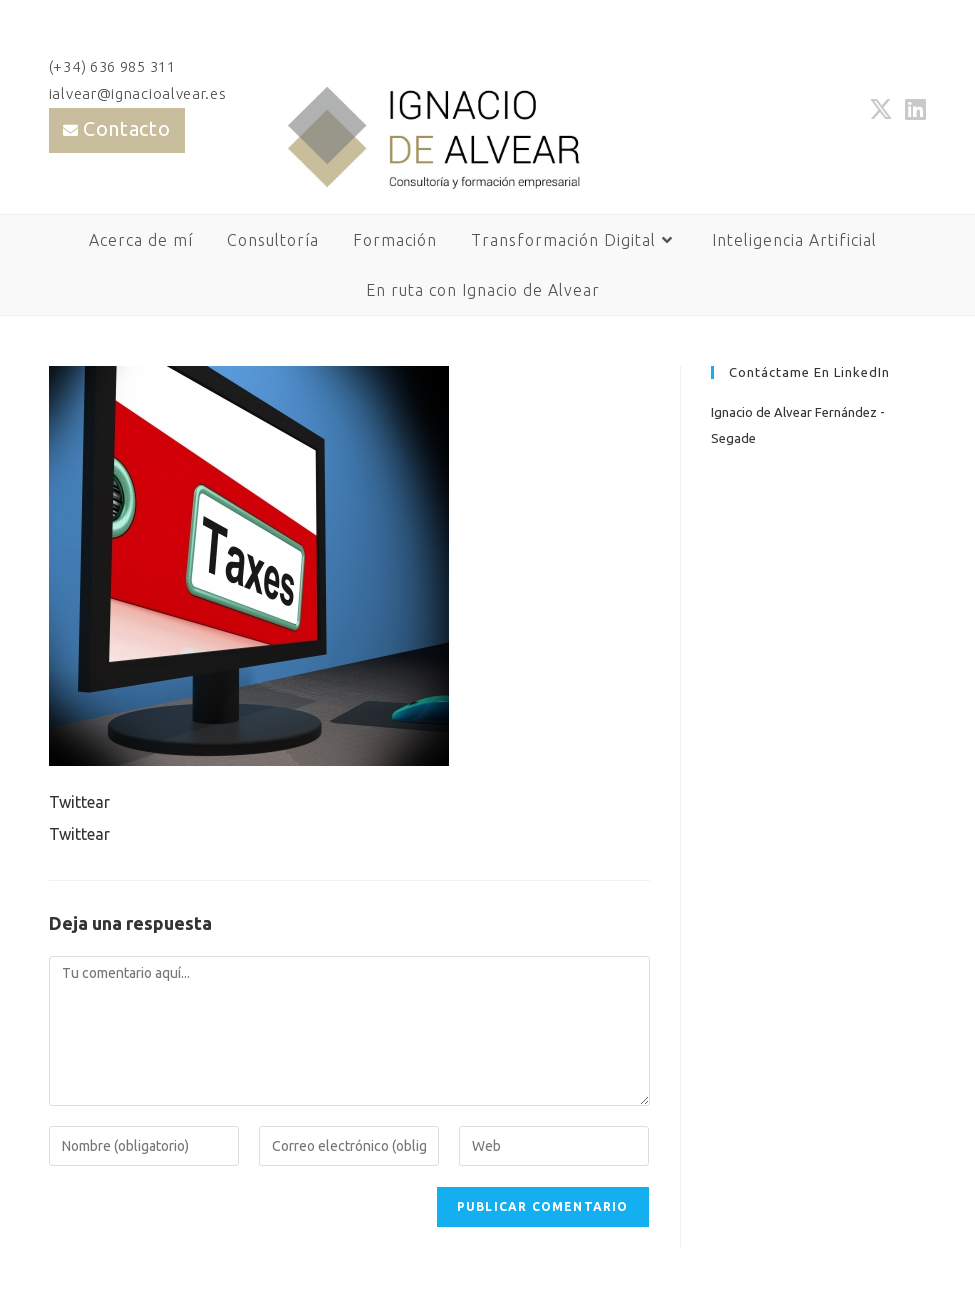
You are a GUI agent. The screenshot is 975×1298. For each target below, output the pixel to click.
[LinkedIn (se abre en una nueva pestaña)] (912, 109)
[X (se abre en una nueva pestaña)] (881, 109)
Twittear (79, 802)
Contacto (127, 128)
